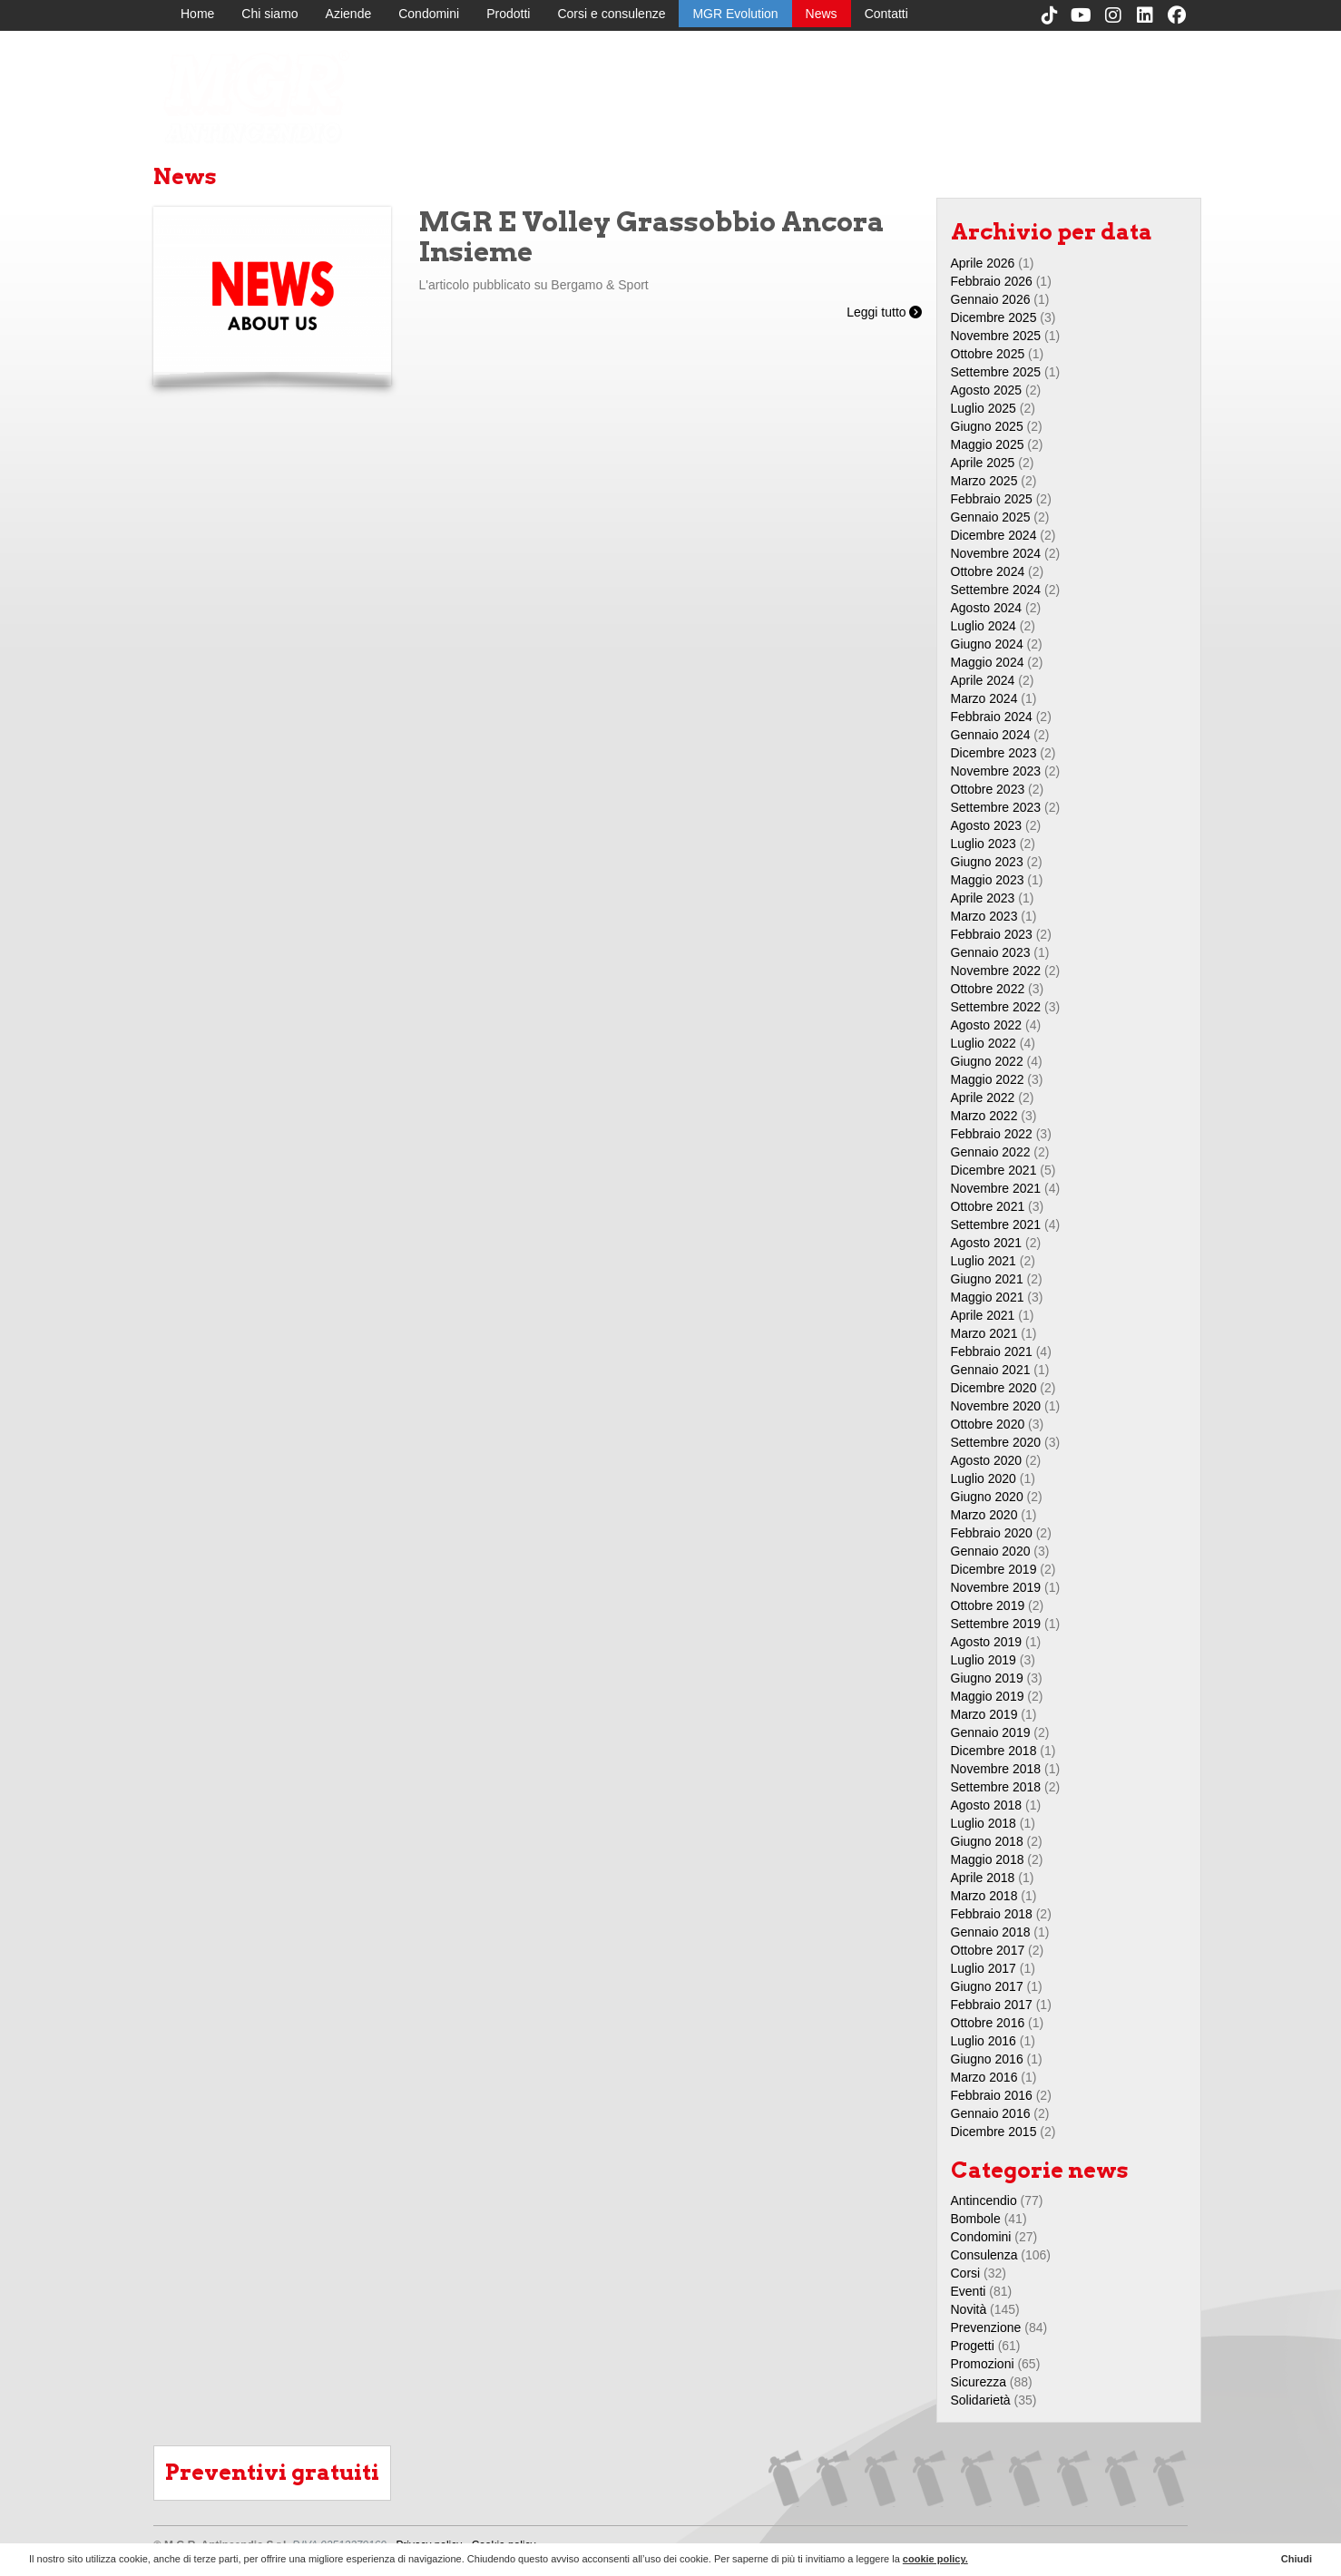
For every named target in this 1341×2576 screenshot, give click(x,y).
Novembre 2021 (996, 1188)
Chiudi (1296, 2558)
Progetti (972, 2345)
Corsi (966, 2273)
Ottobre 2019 (988, 1605)
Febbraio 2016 (992, 2095)
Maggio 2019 (987, 1696)
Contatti (886, 13)
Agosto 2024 (987, 607)
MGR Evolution (735, 13)
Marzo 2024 (984, 698)
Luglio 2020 (983, 1478)
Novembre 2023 (996, 771)
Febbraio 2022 (992, 1134)
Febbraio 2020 (992, 1533)
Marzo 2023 (984, 916)
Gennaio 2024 (991, 734)
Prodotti (508, 13)
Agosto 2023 (987, 825)
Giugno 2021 (987, 1279)
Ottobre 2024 (988, 571)
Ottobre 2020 (988, 1424)
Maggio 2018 (987, 1859)
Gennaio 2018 (991, 1932)
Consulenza (984, 2255)
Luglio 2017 (983, 1968)
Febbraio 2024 (992, 716)
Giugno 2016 (987, 2059)
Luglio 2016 (983, 2041)
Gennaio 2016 (991, 2113)
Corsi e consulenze (611, 13)
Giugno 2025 (987, 426)
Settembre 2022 (996, 1007)
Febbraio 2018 (992, 1914)
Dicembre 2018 (994, 1750)
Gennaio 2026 (991, 299)
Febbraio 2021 (992, 1351)
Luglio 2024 (983, 626)
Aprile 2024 (983, 680)
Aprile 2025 (983, 462)
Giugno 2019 (987, 1678)
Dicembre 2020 (994, 1388)
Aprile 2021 (983, 1315)
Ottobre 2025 (988, 353)
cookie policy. (935, 2558)
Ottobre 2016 (988, 2022)
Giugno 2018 (987, 1841)
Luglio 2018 (983, 1823)
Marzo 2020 (984, 1515)
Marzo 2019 (984, 1714)
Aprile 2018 (983, 1877)
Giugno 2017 (987, 1986)
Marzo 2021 (984, 1333)
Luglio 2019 (983, 1660)
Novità (969, 2309)
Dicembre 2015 (994, 2131)
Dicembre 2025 (994, 317)
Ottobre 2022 (988, 988)
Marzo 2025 (984, 480)
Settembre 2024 (996, 589)
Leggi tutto (884, 312)
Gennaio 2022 (991, 1152)
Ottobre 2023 (988, 789)
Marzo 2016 (984, 2077)
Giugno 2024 (987, 644)
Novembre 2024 (996, 553)
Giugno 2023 (987, 861)
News (821, 13)
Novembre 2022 (996, 970)
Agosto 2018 (987, 1805)
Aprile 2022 (983, 1097)
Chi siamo (269, 13)
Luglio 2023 (983, 843)
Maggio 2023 (987, 880)
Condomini (428, 13)
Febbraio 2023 (992, 934)
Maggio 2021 (987, 1297)
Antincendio (984, 2200)
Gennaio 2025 (991, 517)
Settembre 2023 (996, 807)
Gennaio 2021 (991, 1369)
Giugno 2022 (987, 1061)
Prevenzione (986, 2327)
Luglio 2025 (983, 408)
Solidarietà (981, 2400)
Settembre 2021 (996, 1224)
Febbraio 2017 (992, 2004)
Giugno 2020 (987, 1496)
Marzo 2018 (984, 1895)
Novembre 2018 (996, 1768)
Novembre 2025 (996, 335)
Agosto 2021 (987, 1242)
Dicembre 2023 (994, 753)
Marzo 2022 (984, 1115)
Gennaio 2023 (991, 952)
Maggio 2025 (987, 444)
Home (197, 13)
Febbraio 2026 (992, 281)
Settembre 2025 (996, 372)
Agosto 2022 (987, 1025)
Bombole (976, 2218)
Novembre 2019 (996, 1587)
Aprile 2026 (983, 263)
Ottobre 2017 (988, 1950)
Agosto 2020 (987, 1460)
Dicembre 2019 (994, 1569)
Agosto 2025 (987, 390)
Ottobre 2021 (988, 1206)
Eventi (968, 2291)
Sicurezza (978, 2382)
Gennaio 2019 (991, 1732)
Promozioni (982, 2363)
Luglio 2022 (983, 1043)
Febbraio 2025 (992, 499)
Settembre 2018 (996, 1787)
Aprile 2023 (983, 898)
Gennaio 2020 (991, 1551)
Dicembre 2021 (994, 1170)
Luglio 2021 (983, 1261)
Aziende (349, 13)
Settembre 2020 (996, 1442)
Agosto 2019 (987, 1641)
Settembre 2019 (996, 1623)
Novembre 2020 (996, 1406)
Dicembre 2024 (994, 535)
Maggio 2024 (987, 662)
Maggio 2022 (987, 1079)
